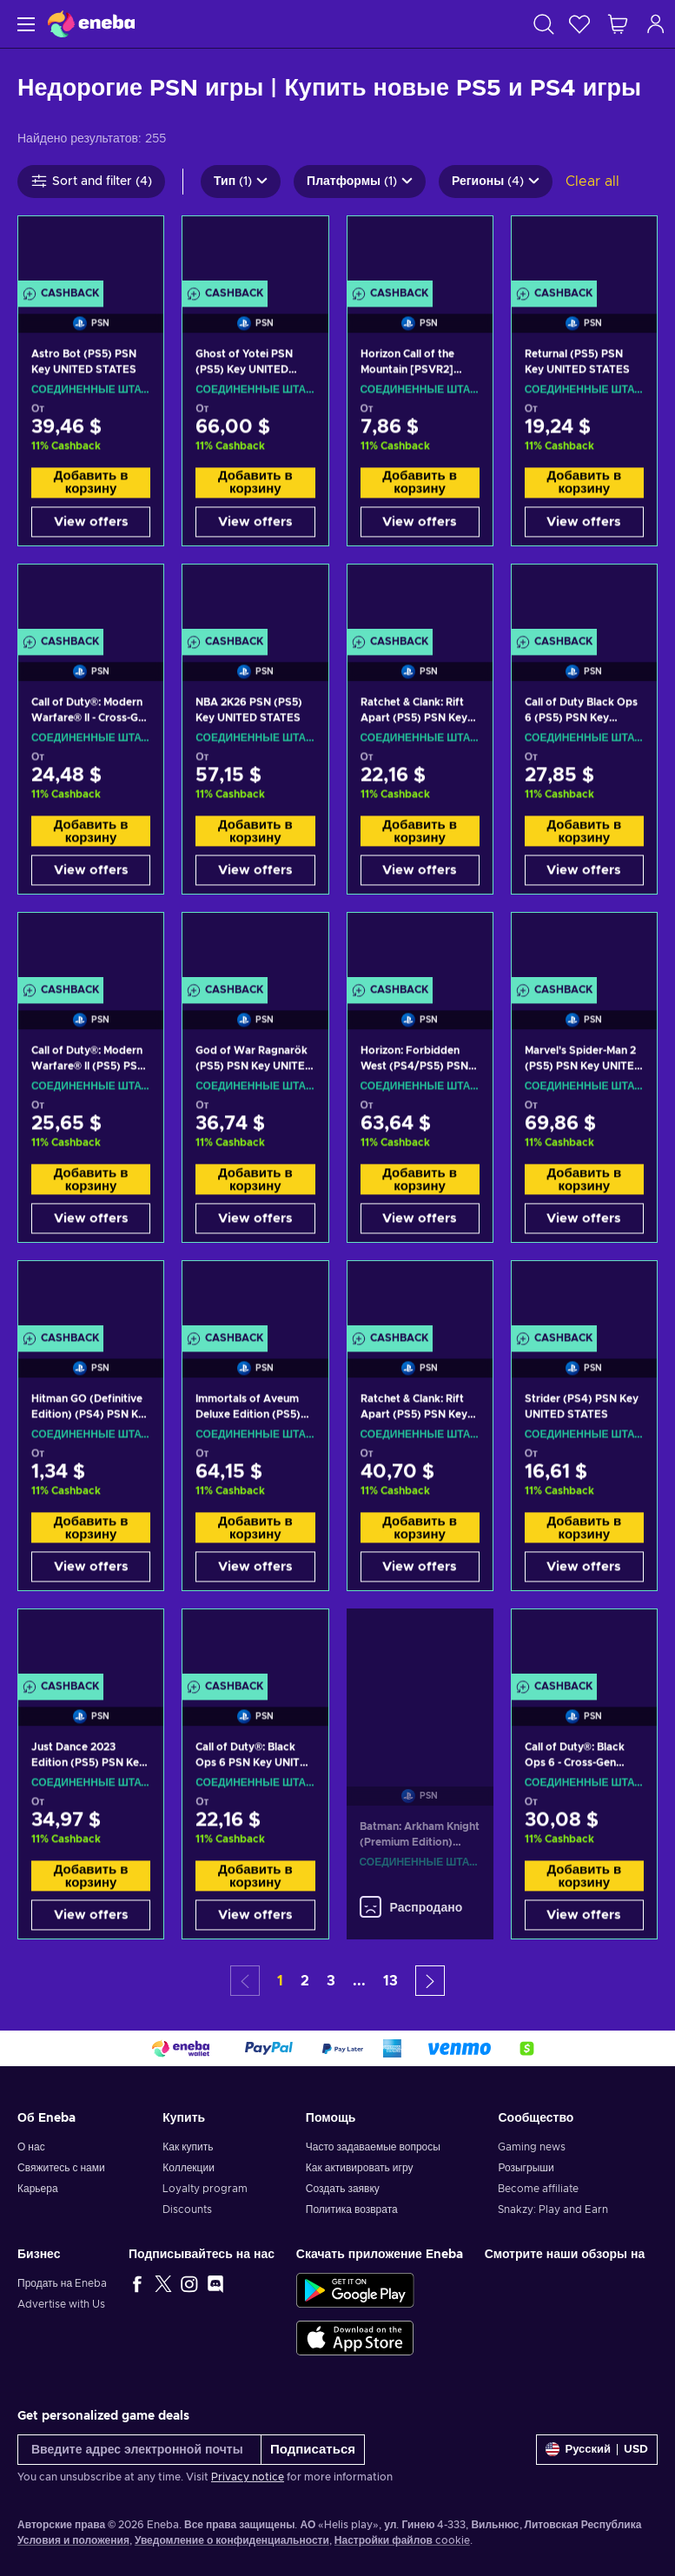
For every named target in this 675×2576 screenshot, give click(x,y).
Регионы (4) (495, 181)
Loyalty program (205, 2188)
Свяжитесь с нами (61, 2168)
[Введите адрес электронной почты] (139, 2449)
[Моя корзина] (618, 24)
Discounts (187, 2209)
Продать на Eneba (62, 2283)
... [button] (359, 1981)
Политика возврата (352, 2209)
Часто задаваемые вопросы (373, 2147)
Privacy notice (247, 2477)
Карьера (37, 2188)
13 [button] (390, 1981)
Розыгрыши (525, 2168)
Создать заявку (343, 2188)
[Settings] (597, 2449)
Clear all (592, 181)
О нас (31, 2147)
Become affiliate (538, 2188)
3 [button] (331, 1981)
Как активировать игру (360, 2168)
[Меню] (24, 24)
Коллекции (188, 2168)
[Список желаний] (579, 24)
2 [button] (305, 1981)
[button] (430, 1980)
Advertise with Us (61, 2304)
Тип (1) (241, 181)
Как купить (187, 2147)
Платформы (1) (360, 181)
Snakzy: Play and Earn (553, 2209)
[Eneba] (91, 23)
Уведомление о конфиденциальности (232, 2540)
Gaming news (532, 2147)
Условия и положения (73, 2540)
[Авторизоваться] (656, 24)
